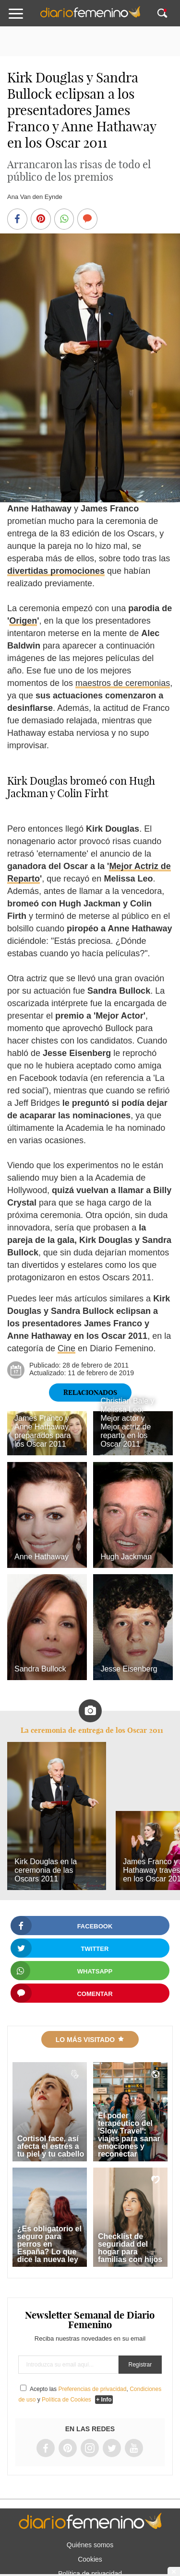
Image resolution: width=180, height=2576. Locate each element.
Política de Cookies (66, 2399)
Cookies (90, 2559)
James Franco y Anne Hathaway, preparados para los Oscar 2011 (42, 1431)
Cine (66, 1348)
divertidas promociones (56, 571)
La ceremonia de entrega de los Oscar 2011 (92, 1730)
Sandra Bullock (40, 1669)
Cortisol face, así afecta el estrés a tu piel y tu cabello (50, 2146)
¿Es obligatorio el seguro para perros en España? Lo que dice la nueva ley (49, 2244)
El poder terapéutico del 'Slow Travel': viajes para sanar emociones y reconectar (129, 2135)
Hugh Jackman (126, 1557)
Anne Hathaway (41, 1557)
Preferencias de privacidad (92, 2389)
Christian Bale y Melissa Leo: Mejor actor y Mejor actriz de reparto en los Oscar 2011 (127, 1422)
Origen (23, 621)
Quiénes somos (90, 2545)
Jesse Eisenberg (128, 1669)
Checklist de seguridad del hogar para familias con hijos (130, 2247)
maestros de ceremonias (122, 683)
